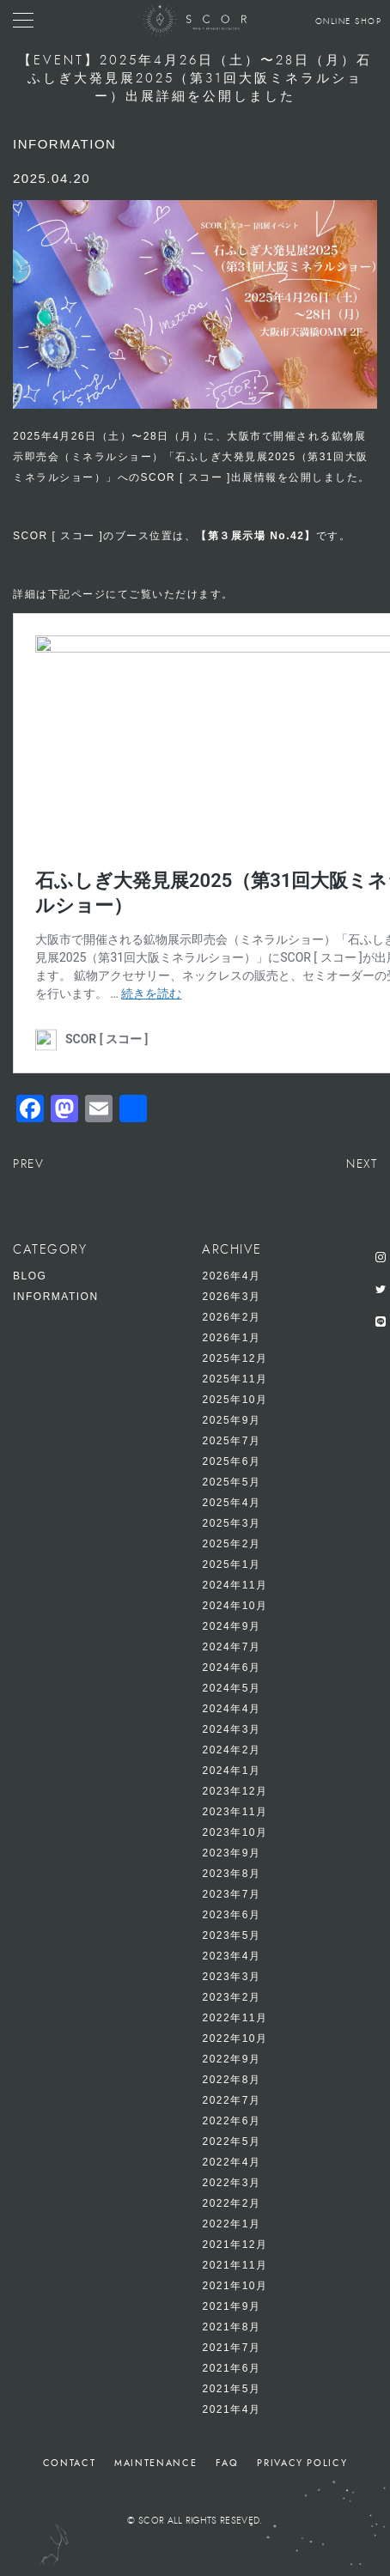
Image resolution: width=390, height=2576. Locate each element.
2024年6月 (231, 1668)
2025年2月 (231, 1544)
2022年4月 (231, 2162)
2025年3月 (231, 1523)
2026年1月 (231, 1338)
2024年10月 (234, 1606)
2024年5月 (231, 1688)
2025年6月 (231, 1461)
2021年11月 (234, 2265)
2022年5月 (231, 2142)
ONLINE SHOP (348, 21)
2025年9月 (231, 1420)
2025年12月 (234, 1358)
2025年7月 (231, 1441)
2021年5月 (231, 2389)
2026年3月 (231, 1297)
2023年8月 (231, 1874)
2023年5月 (231, 1935)
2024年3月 (231, 1729)
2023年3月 (231, 1977)
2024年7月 (231, 1647)
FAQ (227, 2463)
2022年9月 (231, 2059)
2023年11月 (234, 1812)
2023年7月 (231, 1894)
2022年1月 (231, 2224)
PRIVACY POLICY (302, 2463)
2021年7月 (231, 2348)
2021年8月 (231, 2327)
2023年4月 (231, 1956)
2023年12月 (234, 1791)
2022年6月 (231, 2121)
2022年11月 (234, 2018)
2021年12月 (234, 2245)
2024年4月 (231, 1709)
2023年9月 (231, 1853)
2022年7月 (231, 2100)
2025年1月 (231, 1564)
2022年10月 (234, 2038)
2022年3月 (231, 2183)
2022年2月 (231, 2203)
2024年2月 (231, 1750)
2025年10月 (234, 1400)
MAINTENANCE (155, 2463)
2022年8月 (231, 2080)
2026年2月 (231, 1317)
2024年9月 (231, 1626)
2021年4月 (231, 2409)
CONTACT (69, 2463)
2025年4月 (231, 1503)
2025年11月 (234, 1379)
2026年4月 (231, 1276)
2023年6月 (231, 1915)
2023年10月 (234, 1832)
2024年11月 (234, 1585)
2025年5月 (231, 1482)
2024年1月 (231, 1771)
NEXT (361, 1164)
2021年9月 (231, 2306)
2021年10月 (234, 2286)
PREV (28, 1164)
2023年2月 (231, 1997)
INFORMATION (56, 1297)
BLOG (29, 1276)
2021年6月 (231, 2368)
